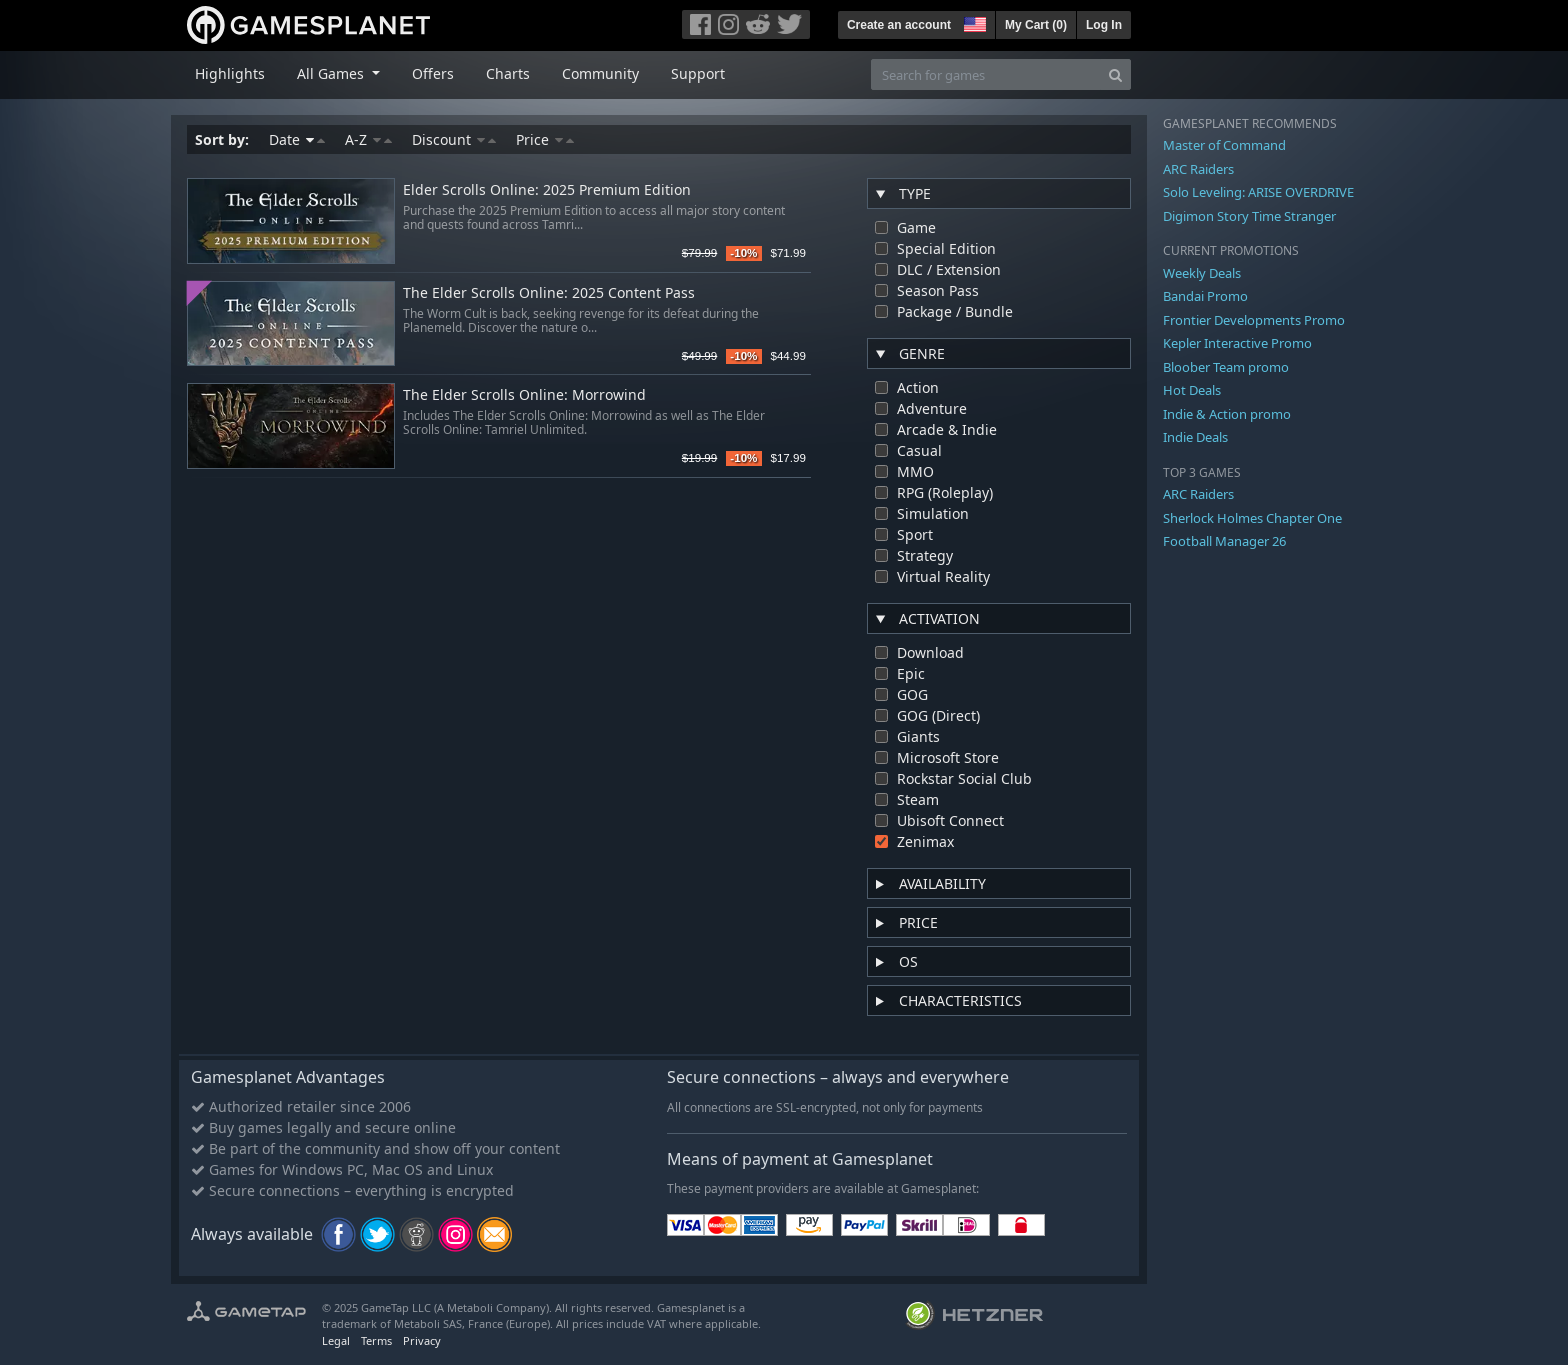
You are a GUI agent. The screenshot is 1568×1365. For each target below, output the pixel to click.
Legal (336, 1340)
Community (600, 73)
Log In (1104, 25)
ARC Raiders (1198, 169)
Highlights (230, 73)
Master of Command (1224, 145)
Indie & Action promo (1227, 414)
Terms (376, 1340)
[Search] (1115, 74)
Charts (508, 73)
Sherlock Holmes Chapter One (1252, 518)
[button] (973, 22)
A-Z (368, 139)
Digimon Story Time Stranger (1249, 216)
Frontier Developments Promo (1254, 320)
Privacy (422, 1340)
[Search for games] (986, 74)
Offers (433, 73)
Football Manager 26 (1224, 541)
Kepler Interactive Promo (1237, 343)
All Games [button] (332, 73)
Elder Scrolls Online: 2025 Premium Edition (547, 190)
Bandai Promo (1205, 296)
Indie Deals (1195, 437)
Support (698, 73)
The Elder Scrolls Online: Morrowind (524, 395)
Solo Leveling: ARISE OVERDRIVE (1258, 192)
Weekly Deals (1202, 273)
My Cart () (1036, 25)
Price (545, 139)
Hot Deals (1192, 390)
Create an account (899, 25)
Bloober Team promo (1226, 367)
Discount (454, 139)
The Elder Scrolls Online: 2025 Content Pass (549, 293)
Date (297, 139)
